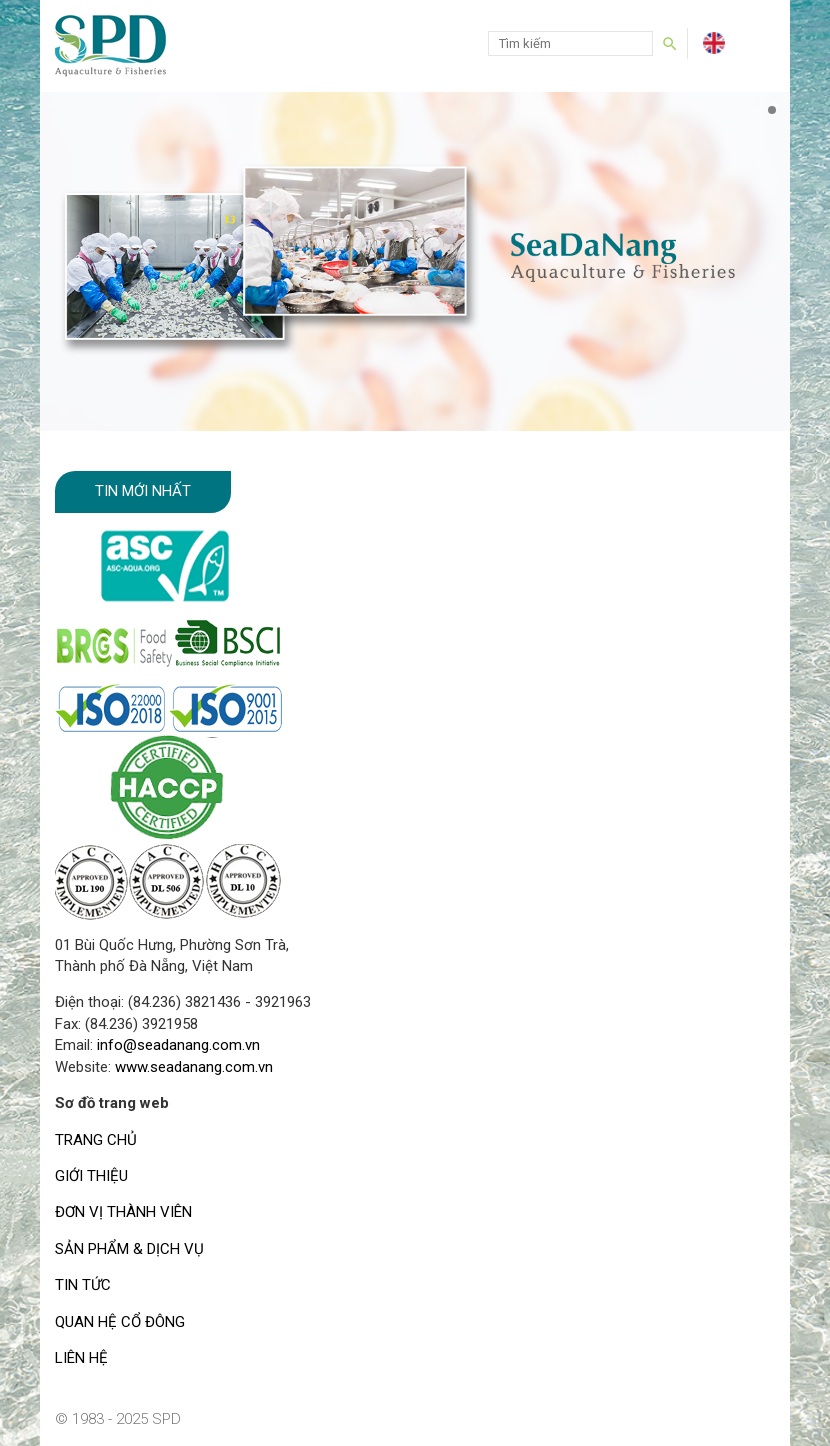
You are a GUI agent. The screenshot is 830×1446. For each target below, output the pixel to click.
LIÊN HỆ (81, 1358)
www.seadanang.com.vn (194, 1067)
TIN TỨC (83, 1285)
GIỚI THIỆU (91, 1176)
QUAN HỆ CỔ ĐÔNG (120, 1322)
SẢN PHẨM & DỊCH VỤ (129, 1249)
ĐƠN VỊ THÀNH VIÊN (123, 1212)
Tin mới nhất (143, 491)
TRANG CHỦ (96, 1140)
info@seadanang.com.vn (178, 1045)
